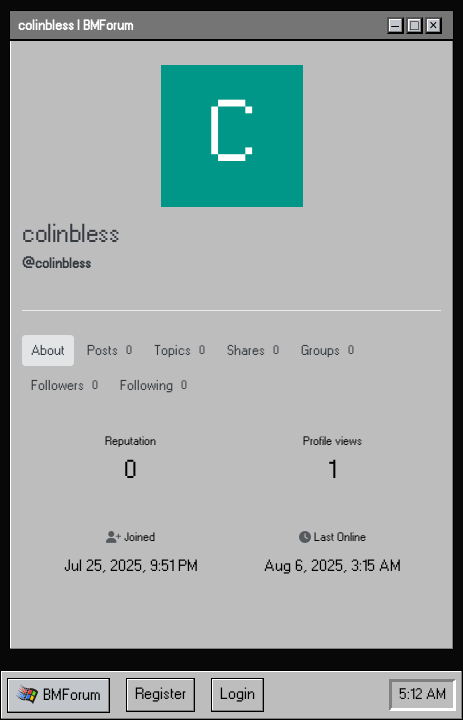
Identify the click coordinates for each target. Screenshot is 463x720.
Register (160, 694)
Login (237, 694)
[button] (58, 695)
